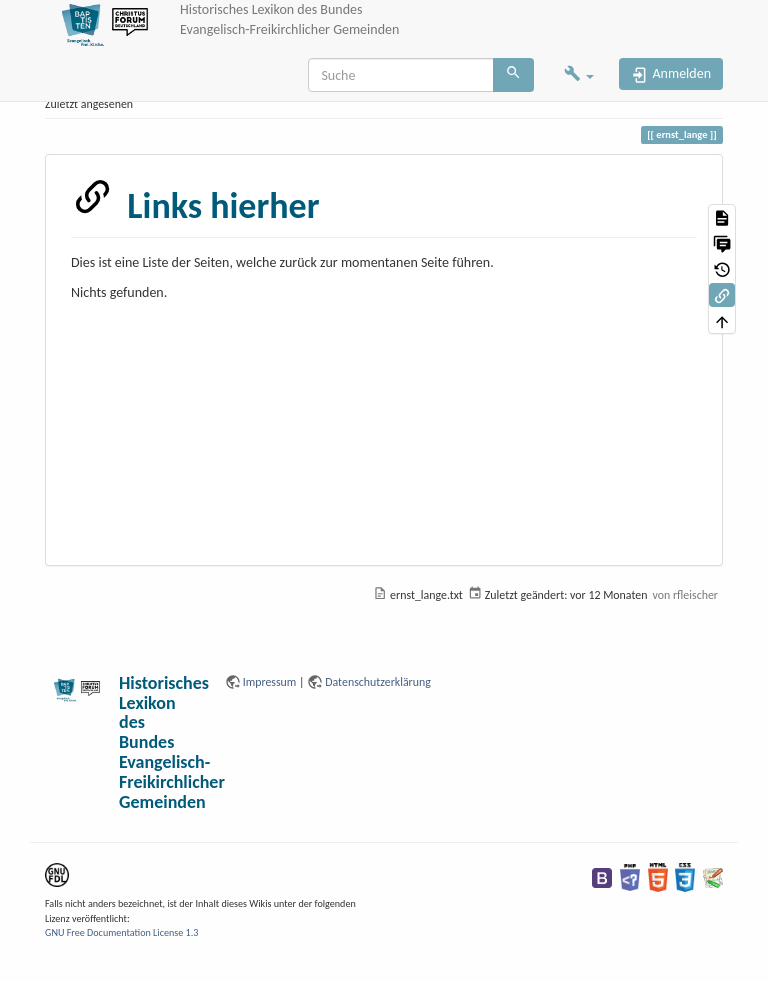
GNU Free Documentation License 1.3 (121, 932)
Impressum (270, 682)
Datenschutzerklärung (378, 682)
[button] (579, 75)
